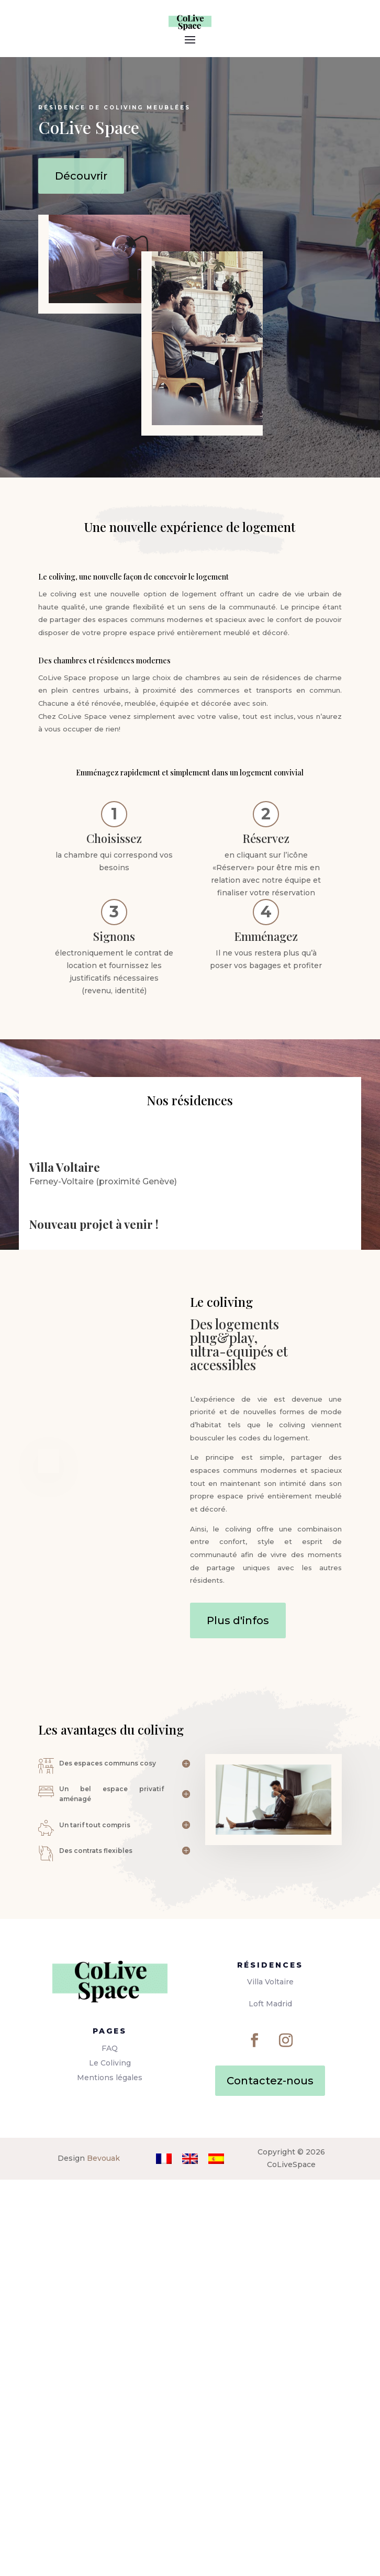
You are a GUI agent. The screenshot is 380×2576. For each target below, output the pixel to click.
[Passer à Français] (164, 2555)
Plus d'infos (238, 2017)
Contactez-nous (270, 2477)
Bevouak (103, 2554)
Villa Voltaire (270, 2378)
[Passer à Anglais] (190, 2555)
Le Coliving (110, 2459)
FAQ (110, 2444)
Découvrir (81, 176)
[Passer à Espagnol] (216, 2555)
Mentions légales (109, 2474)
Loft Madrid (270, 2400)
